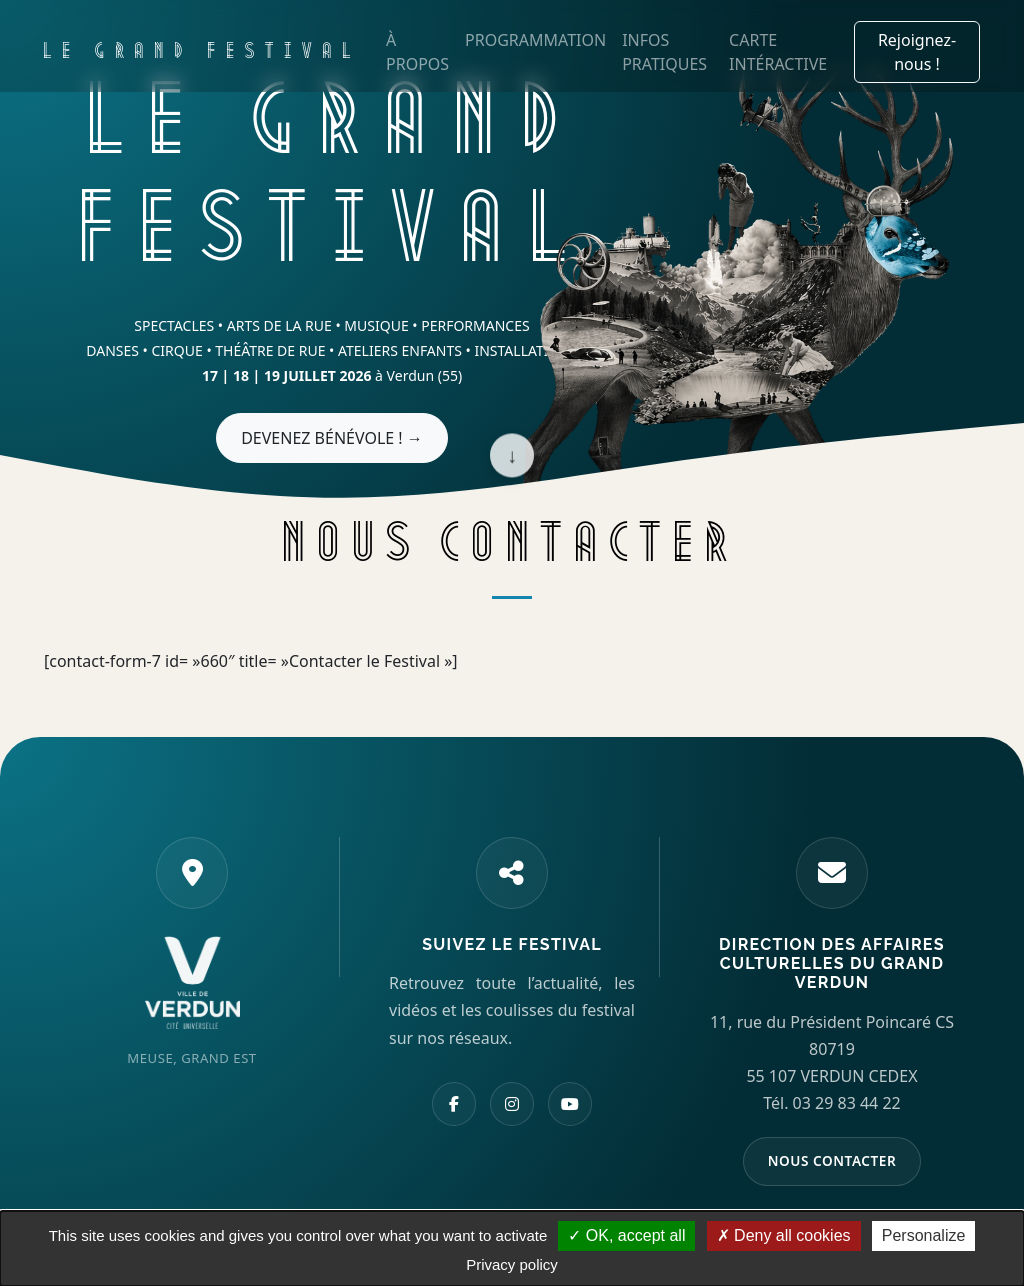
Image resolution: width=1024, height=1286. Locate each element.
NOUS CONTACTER (832, 1160)
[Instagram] (512, 1104)
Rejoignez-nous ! (917, 52)
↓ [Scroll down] (512, 455)
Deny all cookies (784, 1235)
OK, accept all (626, 1235)
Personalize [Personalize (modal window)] (924, 1235)
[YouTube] (570, 1104)
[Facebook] (454, 1104)
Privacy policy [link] (512, 1264)
